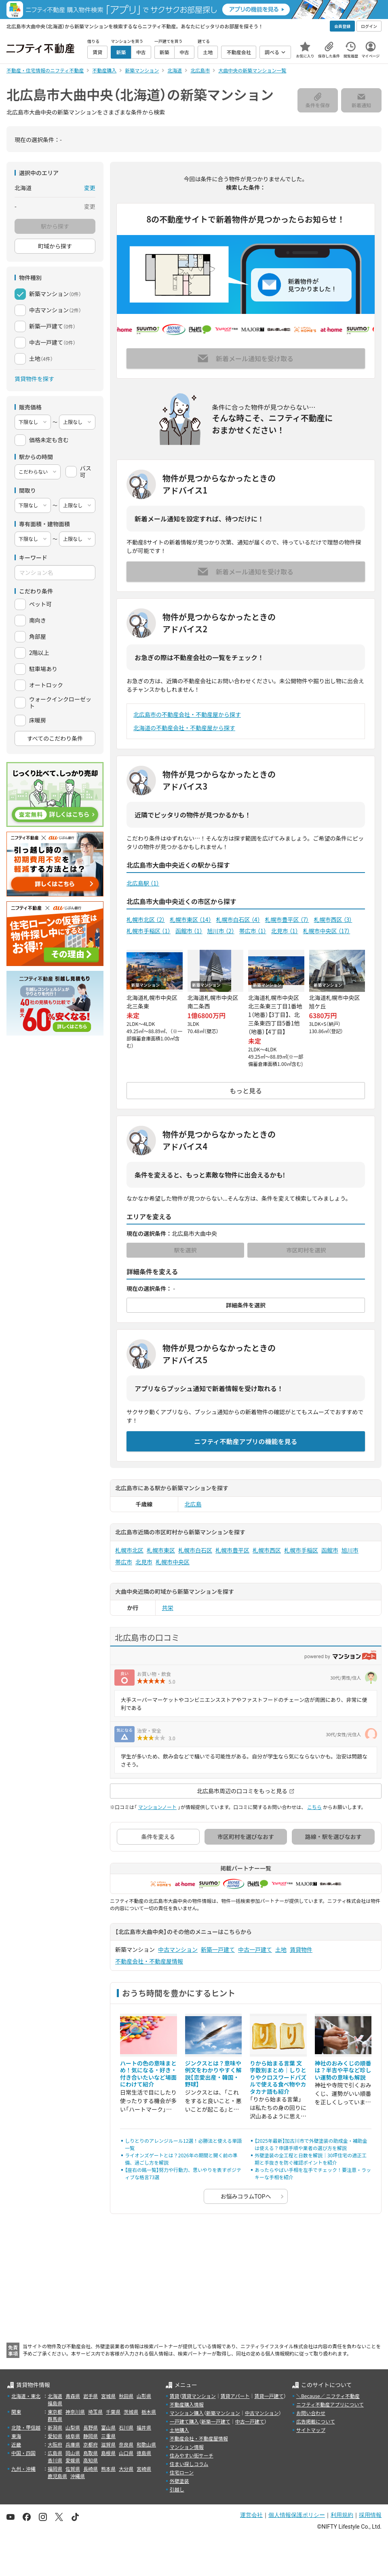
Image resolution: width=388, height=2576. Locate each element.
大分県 (126, 2468)
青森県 (72, 2395)
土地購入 (179, 2429)
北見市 (284, 931)
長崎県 (90, 2468)
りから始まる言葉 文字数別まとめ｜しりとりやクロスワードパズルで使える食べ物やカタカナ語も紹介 (278, 2077)
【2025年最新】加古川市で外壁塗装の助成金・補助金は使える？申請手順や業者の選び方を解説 (311, 2144)
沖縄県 (77, 2475)
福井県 (144, 2427)
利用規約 (342, 2515)
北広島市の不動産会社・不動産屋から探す (187, 714)
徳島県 (144, 2452)
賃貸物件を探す (34, 379)
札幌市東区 (190, 919)
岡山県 (72, 2452)
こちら (314, 1806)
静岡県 (90, 2435)
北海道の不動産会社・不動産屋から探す (184, 728)
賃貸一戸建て (268, 2395)
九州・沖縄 (23, 2468)
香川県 (55, 2460)
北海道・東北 (25, 2395)
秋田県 (126, 2395)
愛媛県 (72, 2460)
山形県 (144, 2395)
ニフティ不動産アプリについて (330, 2404)
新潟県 (55, 2427)
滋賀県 (108, 2444)
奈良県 (126, 2444)
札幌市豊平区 (287, 919)
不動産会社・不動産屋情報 (149, 1961)
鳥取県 (90, 2452)
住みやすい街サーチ (191, 2455)
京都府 (90, 2444)
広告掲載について (315, 2421)
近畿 (16, 2444)
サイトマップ (310, 2429)
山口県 (126, 2452)
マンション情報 (187, 2446)
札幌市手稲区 (149, 931)
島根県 (108, 2452)
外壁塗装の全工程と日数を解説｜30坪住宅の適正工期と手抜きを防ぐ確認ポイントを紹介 (311, 2159)
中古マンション (178, 1949)
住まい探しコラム (189, 2463)
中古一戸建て (255, 1949)
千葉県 (113, 2411)
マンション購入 (187, 2412)
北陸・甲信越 (25, 2427)
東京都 (55, 2411)
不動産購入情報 (187, 2404)
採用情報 (370, 2515)
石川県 (126, 2427)
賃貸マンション (199, 2395)
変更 (89, 188)
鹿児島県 (57, 2475)
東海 (16, 2435)
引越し (177, 2489)
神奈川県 (75, 2411)
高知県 (90, 2460)
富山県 (108, 2427)
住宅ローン (182, 2472)
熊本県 (108, 2468)
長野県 (90, 2427)
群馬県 (55, 2418)
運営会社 (251, 2515)
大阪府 (55, 2444)
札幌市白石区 (238, 919)
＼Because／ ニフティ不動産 (328, 2395)
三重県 (108, 2435)
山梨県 (72, 2427)
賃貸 (174, 2395)
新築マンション (223, 2412)
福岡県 (55, 2468)
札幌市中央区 (326, 931)
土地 (281, 1949)
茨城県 (131, 2411)
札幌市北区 (146, 919)
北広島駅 (143, 883)
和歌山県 (146, 2444)
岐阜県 (72, 2435)
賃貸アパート (235, 2395)
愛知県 (55, 2435)
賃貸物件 (301, 1949)
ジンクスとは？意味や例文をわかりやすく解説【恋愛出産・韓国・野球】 (213, 2074)
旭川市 (220, 931)
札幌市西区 (333, 919)
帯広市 (252, 931)
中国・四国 (23, 2452)
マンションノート (157, 1806)
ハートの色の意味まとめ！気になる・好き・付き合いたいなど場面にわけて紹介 (148, 2074)
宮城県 (108, 2395)
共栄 (167, 1608)
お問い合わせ (310, 2412)
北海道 (55, 2395)
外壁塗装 (179, 2480)
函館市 (188, 931)
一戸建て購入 (184, 2421)
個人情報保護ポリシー (296, 2515)
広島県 (55, 2452)
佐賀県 (72, 2468)
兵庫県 (72, 2444)
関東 (16, 2411)
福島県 (55, 2403)
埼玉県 (95, 2411)
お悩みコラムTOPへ (246, 2196)
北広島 (193, 1504)
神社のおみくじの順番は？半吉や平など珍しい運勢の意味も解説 (343, 2070)
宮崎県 (144, 2468)
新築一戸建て (218, 1949)
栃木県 (148, 2411)
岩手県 (90, 2395)
